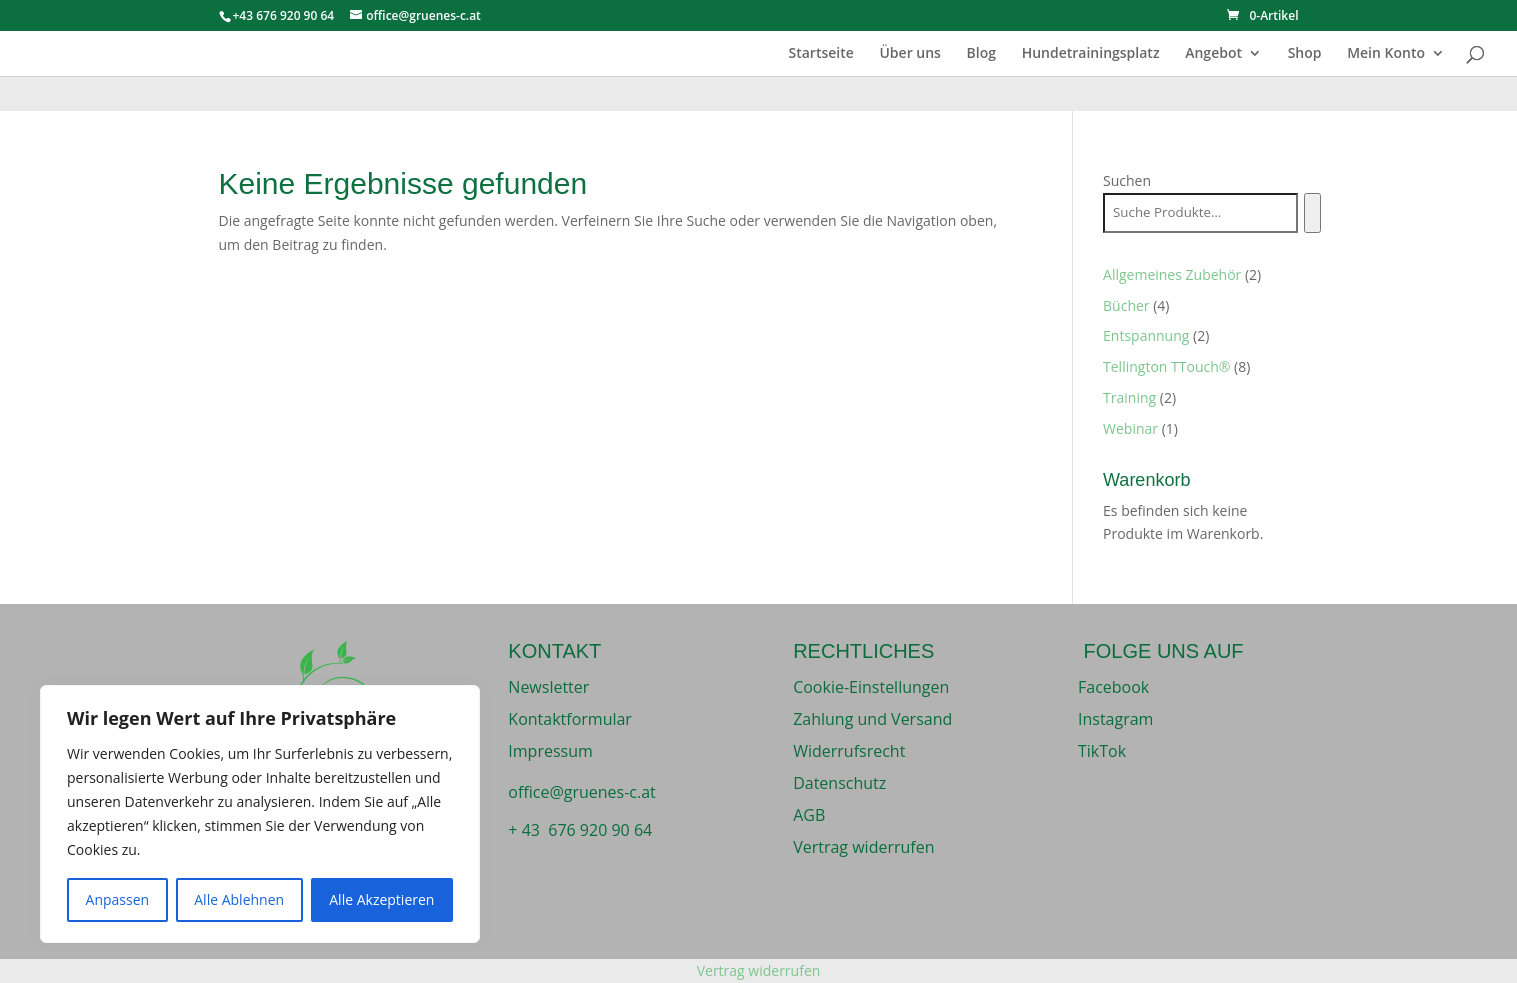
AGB (809, 815)
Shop (1305, 54)
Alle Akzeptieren (381, 899)
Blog (981, 54)
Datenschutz (839, 783)
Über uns (909, 54)
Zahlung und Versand (872, 719)
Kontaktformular (570, 719)
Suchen (1127, 180)
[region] (260, 814)
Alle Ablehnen (239, 899)
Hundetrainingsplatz (1091, 54)
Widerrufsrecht (849, 751)
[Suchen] (1312, 213)
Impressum (550, 751)
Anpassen (118, 899)
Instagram (1115, 719)
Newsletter (548, 687)
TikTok (1102, 751)
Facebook (1113, 687)
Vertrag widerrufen (863, 847)
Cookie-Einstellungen (871, 687)
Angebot (1213, 54)
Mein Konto (1386, 54)
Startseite (820, 54)
